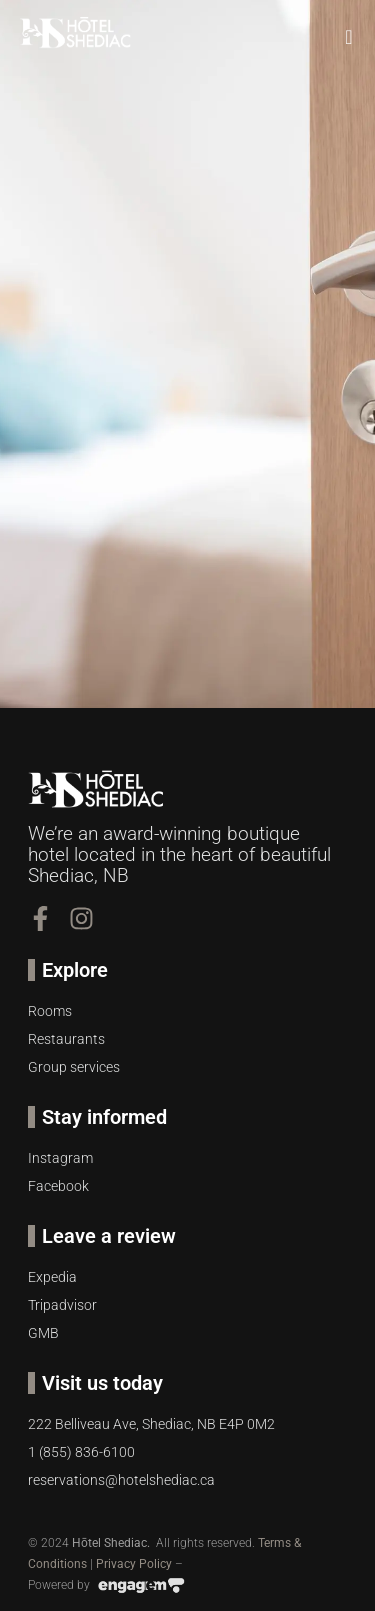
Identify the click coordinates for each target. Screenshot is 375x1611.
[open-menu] (350, 37)
